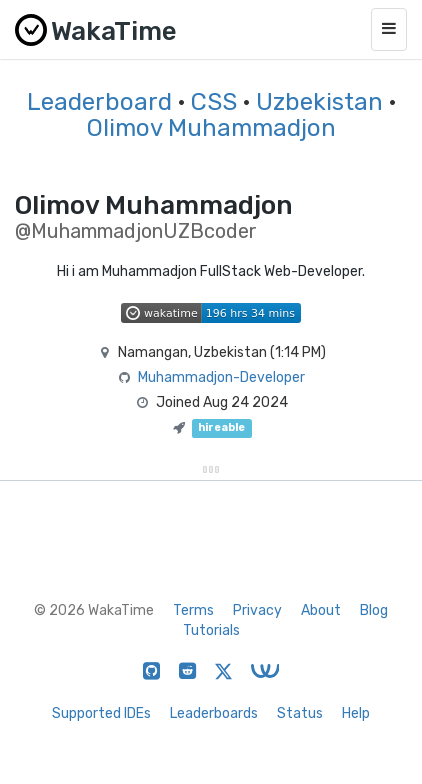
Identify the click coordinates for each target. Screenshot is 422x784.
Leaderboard (99, 102)
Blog (374, 610)
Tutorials (211, 630)
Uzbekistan (319, 102)
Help (356, 713)
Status (300, 713)
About (321, 610)
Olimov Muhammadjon (211, 128)
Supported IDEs (101, 713)
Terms (193, 610)
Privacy (257, 610)
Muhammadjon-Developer (221, 377)
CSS (214, 102)
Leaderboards (214, 713)
